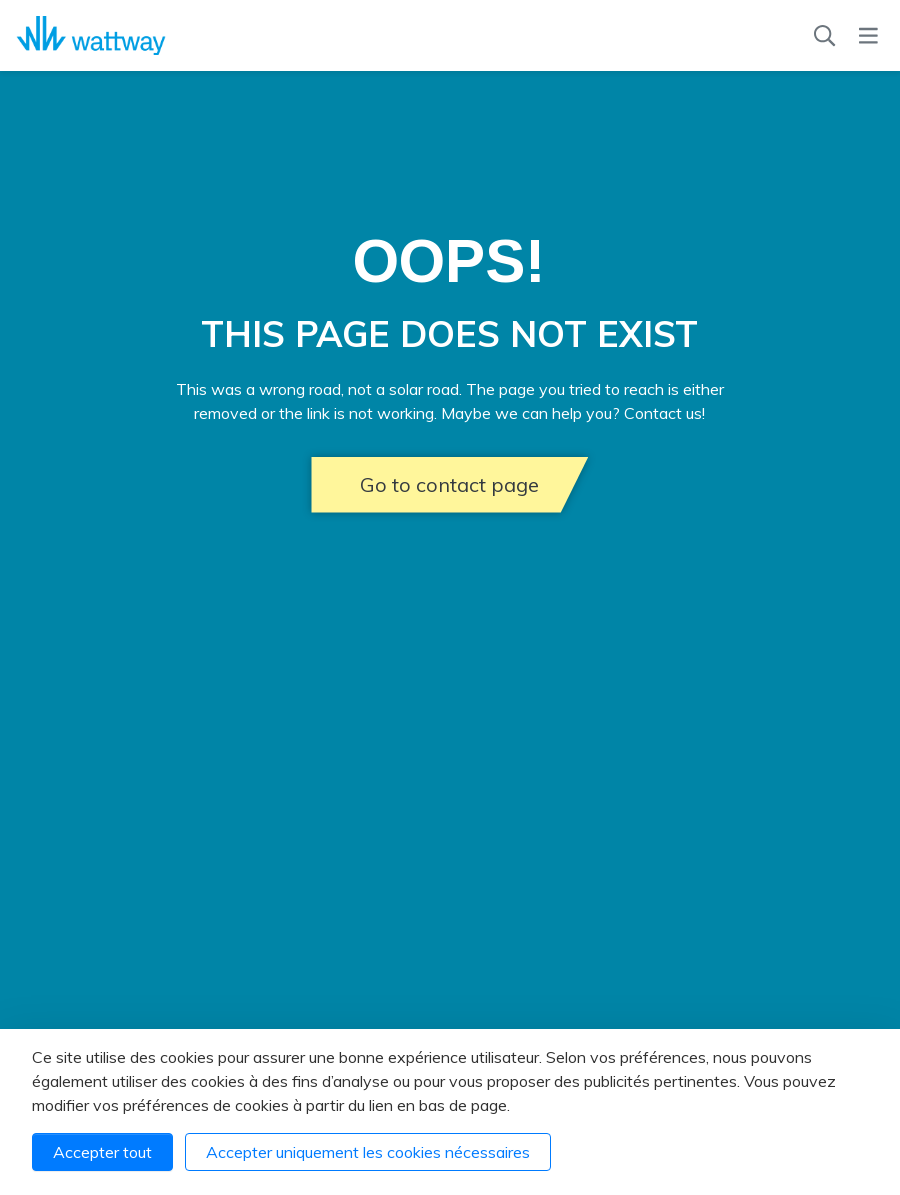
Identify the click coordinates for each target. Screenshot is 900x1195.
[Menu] (868, 36)
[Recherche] (824, 36)
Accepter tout (102, 1152)
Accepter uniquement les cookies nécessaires (368, 1152)
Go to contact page (449, 484)
